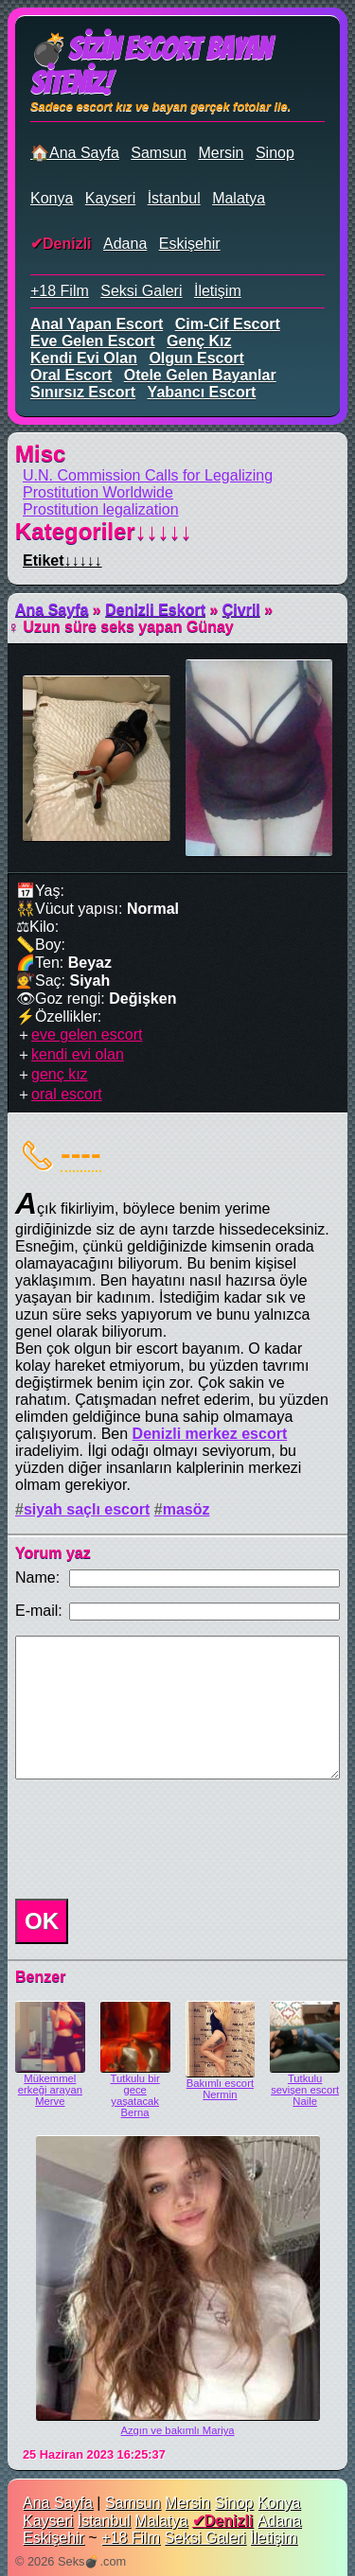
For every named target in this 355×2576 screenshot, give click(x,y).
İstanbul (174, 198)
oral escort (71, 375)
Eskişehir (190, 244)
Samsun (158, 153)
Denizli (67, 244)
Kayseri (110, 198)
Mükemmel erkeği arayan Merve (50, 2090)
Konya (51, 198)
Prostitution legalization (101, 509)
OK (42, 1921)
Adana (125, 244)
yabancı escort (202, 392)
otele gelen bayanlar (200, 375)
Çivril (241, 610)
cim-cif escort (227, 324)
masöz (186, 1509)
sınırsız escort (82, 392)
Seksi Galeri (141, 291)
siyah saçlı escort (87, 1509)
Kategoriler (103, 531)
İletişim (217, 291)
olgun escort (196, 358)
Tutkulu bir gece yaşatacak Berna (135, 2095)
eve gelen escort (92, 341)
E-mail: (38, 1611)
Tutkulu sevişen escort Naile (305, 2090)
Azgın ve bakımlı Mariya (177, 2430)
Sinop (275, 153)
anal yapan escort (96, 324)
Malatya (238, 198)
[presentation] (151, 1839)
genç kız (199, 341)
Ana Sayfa (51, 610)
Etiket (62, 560)
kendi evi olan (83, 358)
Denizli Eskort (155, 610)
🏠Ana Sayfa (74, 153)
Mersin (220, 153)
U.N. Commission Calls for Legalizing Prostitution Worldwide (148, 483)
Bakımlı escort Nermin (220, 2088)
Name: (37, 1577)
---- (81, 1153)
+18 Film (59, 291)
